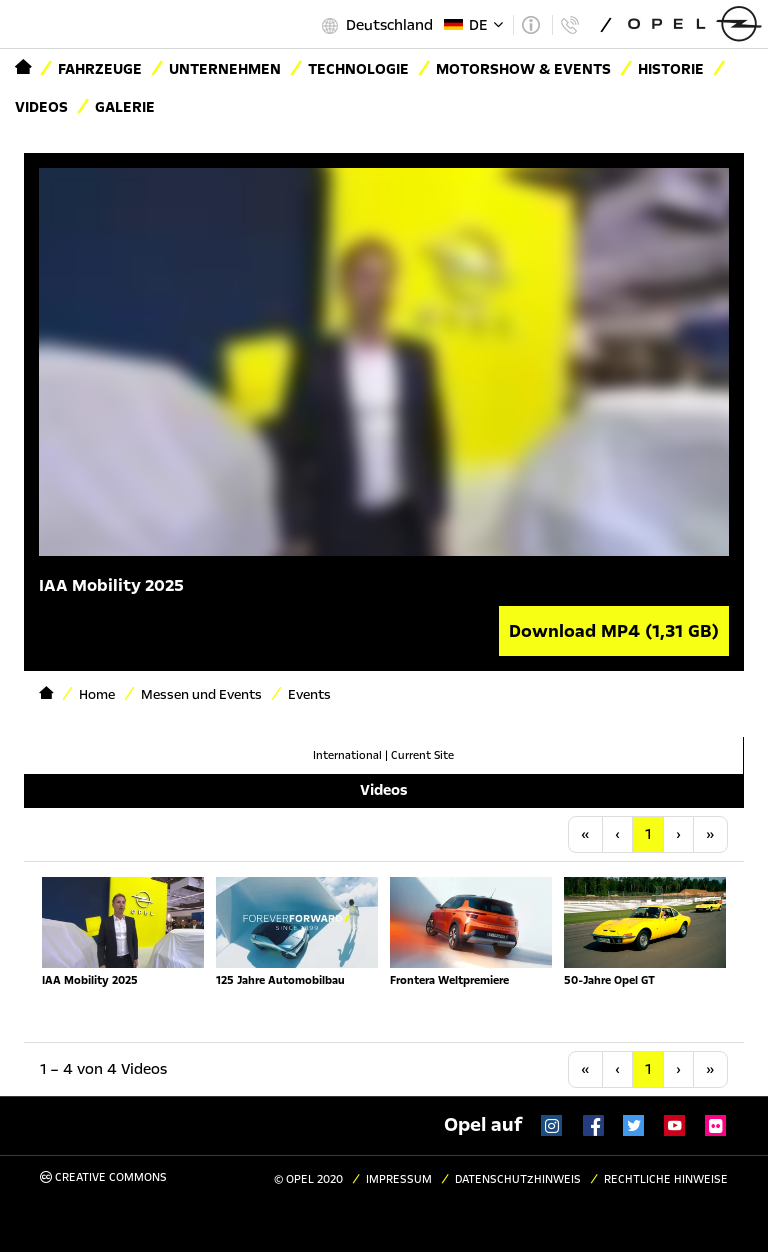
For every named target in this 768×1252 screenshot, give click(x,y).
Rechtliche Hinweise (666, 1179)
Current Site (422, 755)
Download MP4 (614, 631)
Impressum (399, 1179)
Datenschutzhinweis (518, 1179)
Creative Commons (103, 1177)
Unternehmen (225, 69)
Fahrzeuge (100, 69)
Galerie (125, 107)
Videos (41, 107)
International (347, 755)
